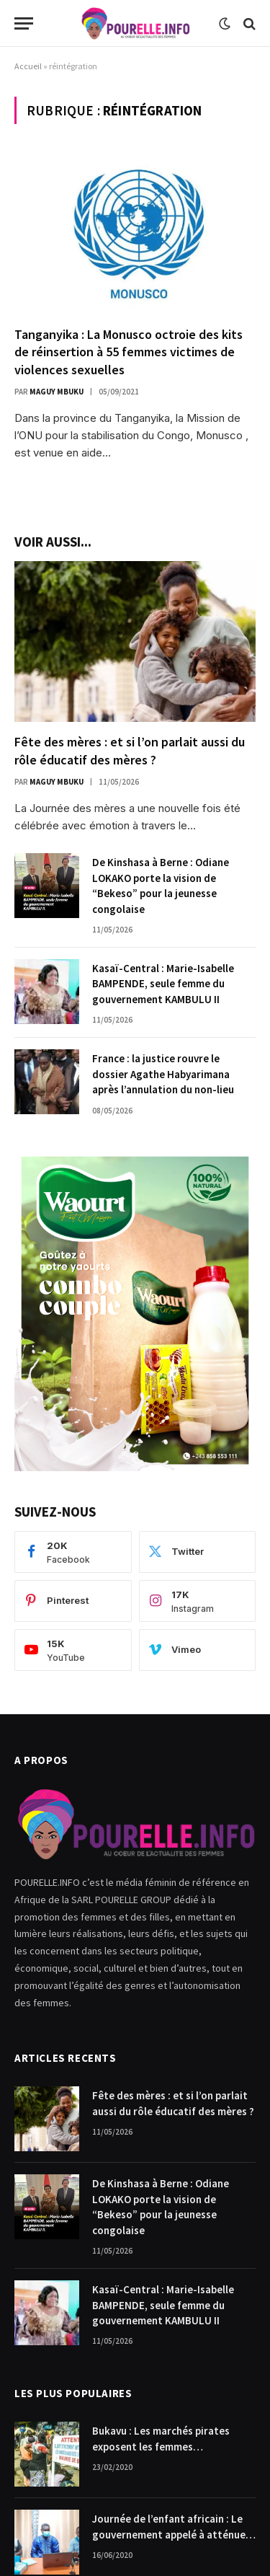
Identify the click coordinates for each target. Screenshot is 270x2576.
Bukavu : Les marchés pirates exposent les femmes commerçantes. (161, 2446)
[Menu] (23, 23)
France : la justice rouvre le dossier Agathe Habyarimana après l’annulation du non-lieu (163, 1073)
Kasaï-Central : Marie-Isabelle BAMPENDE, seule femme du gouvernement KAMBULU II (163, 983)
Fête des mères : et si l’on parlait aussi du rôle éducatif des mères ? (129, 750)
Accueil (28, 66)
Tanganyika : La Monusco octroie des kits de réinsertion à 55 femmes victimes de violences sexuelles (128, 352)
